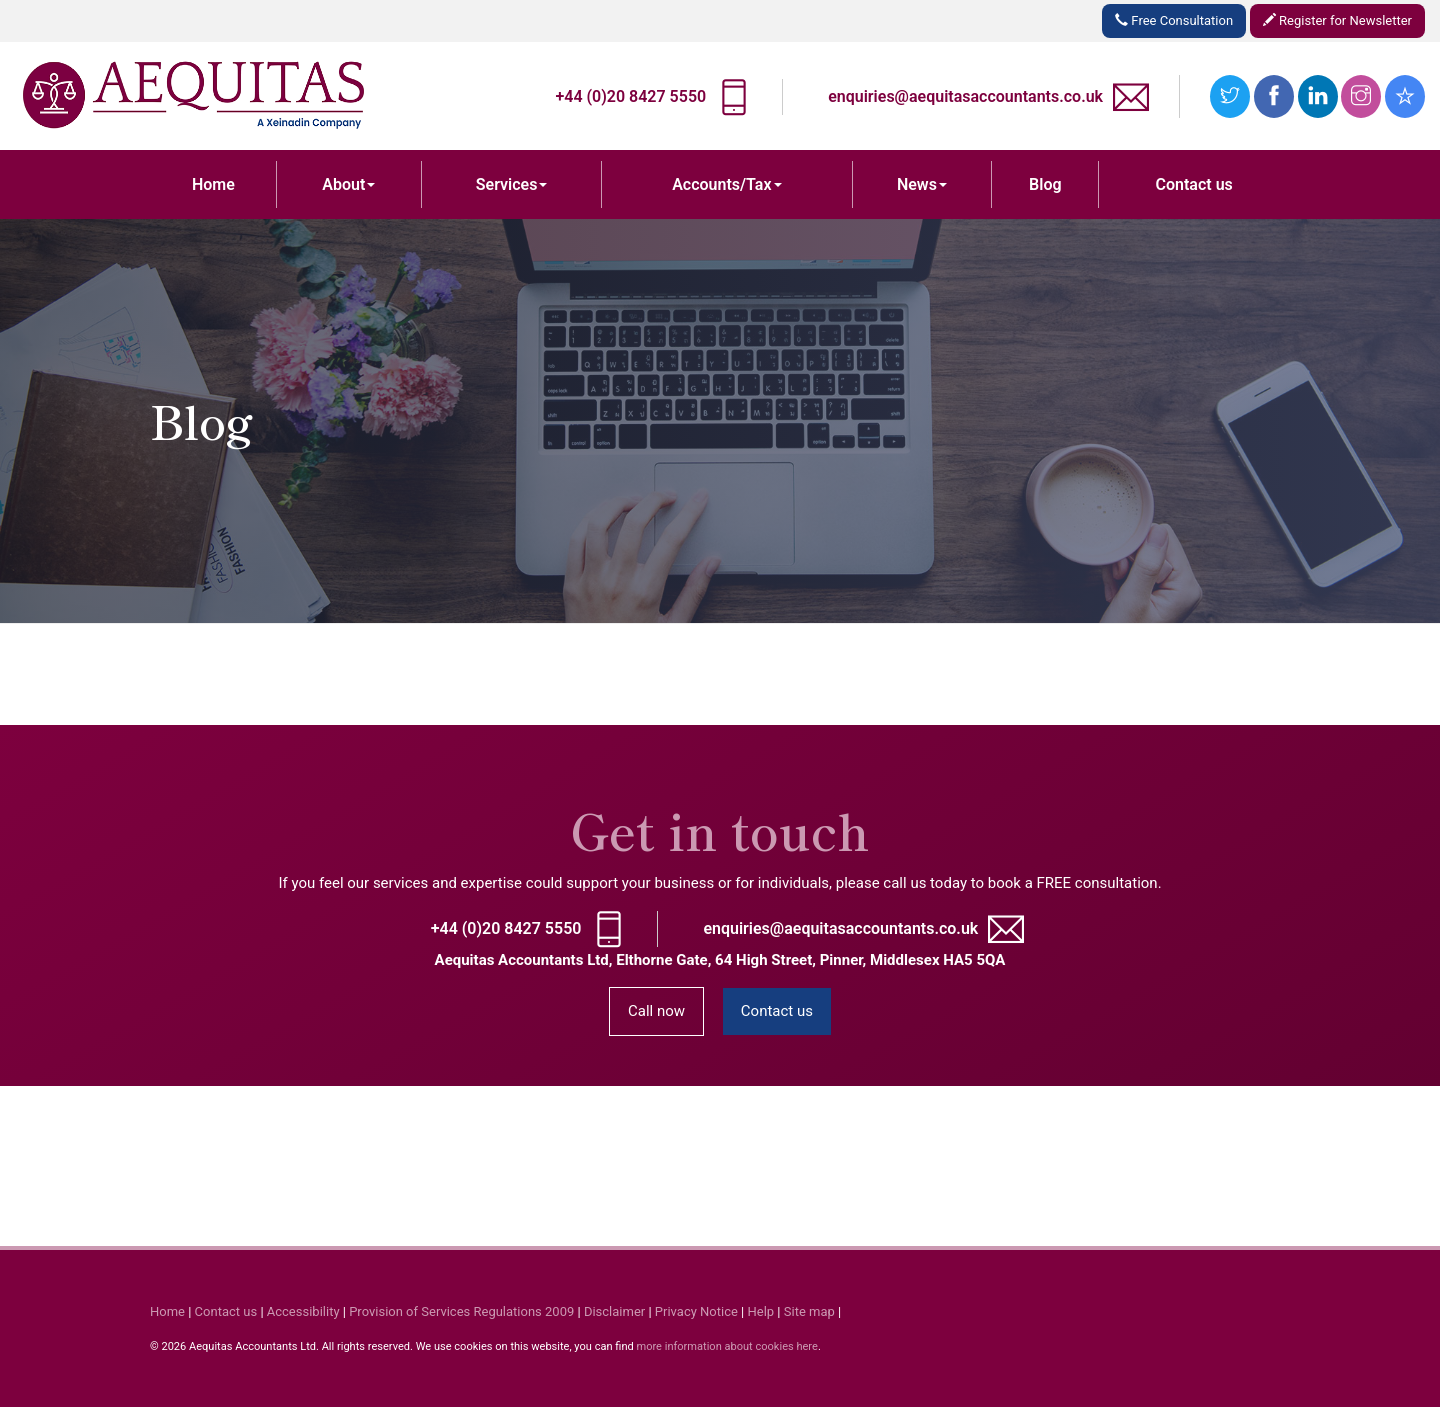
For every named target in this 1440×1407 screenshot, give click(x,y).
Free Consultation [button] (1174, 20)
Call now (656, 1011)
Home (213, 184)
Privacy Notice (696, 1311)
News (922, 184)
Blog (1045, 184)
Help (761, 1311)
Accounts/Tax (726, 184)
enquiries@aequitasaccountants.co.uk (965, 96)
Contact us (1194, 184)
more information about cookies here (726, 1346)
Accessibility (303, 1311)
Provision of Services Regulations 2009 (461, 1311)
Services (512, 184)
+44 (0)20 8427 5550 (630, 96)
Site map (809, 1311)
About (348, 184)
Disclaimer (614, 1311)
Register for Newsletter (1337, 20)
